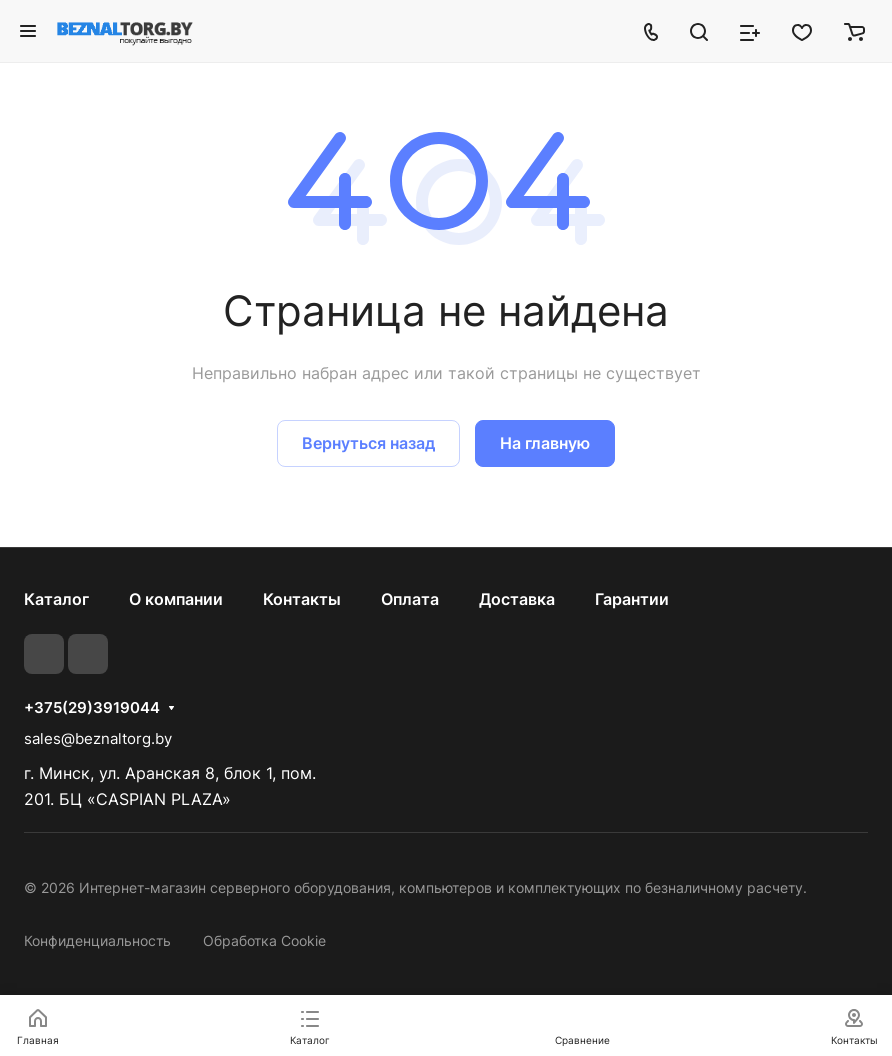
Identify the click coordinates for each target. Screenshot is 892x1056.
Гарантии (632, 599)
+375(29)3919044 (92, 708)
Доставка (517, 599)
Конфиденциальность (97, 940)
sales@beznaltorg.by (98, 738)
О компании (176, 599)
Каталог (56, 599)
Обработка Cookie (264, 940)
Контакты (302, 599)
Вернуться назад (368, 443)
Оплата (410, 599)
